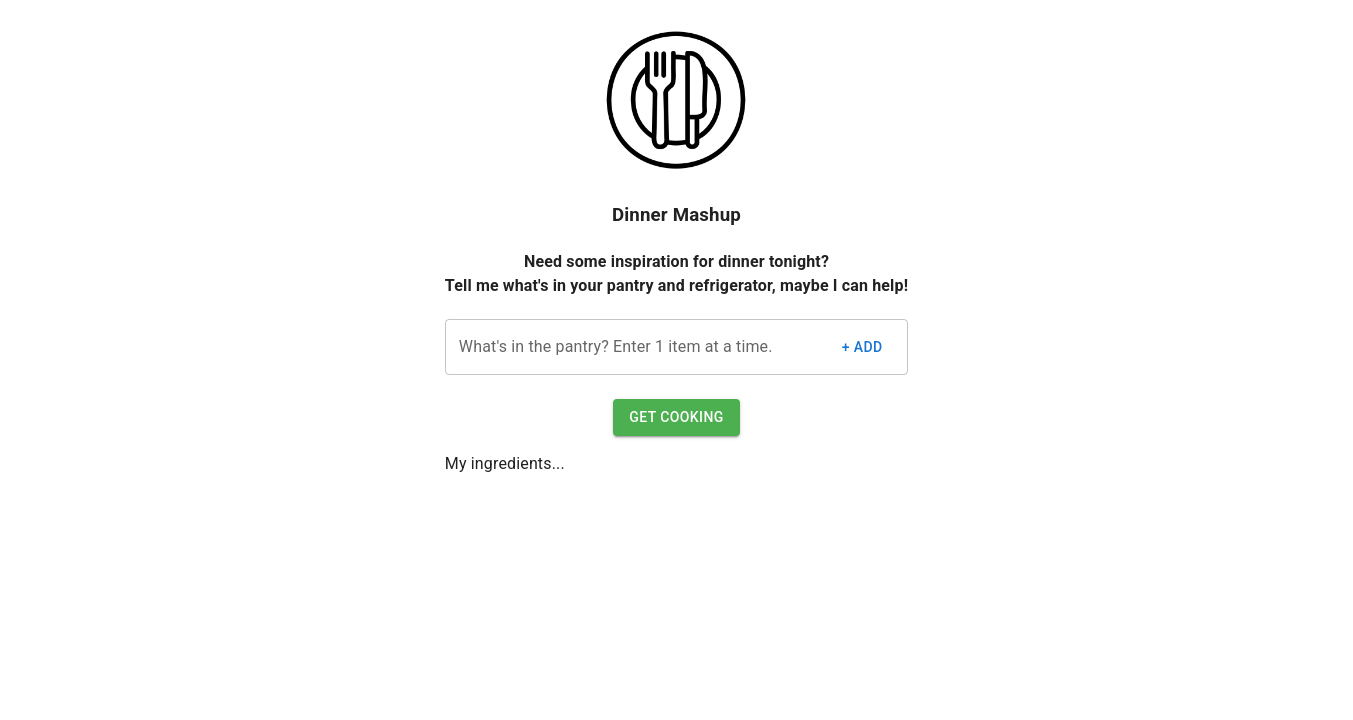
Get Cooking (676, 417)
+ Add (862, 347)
